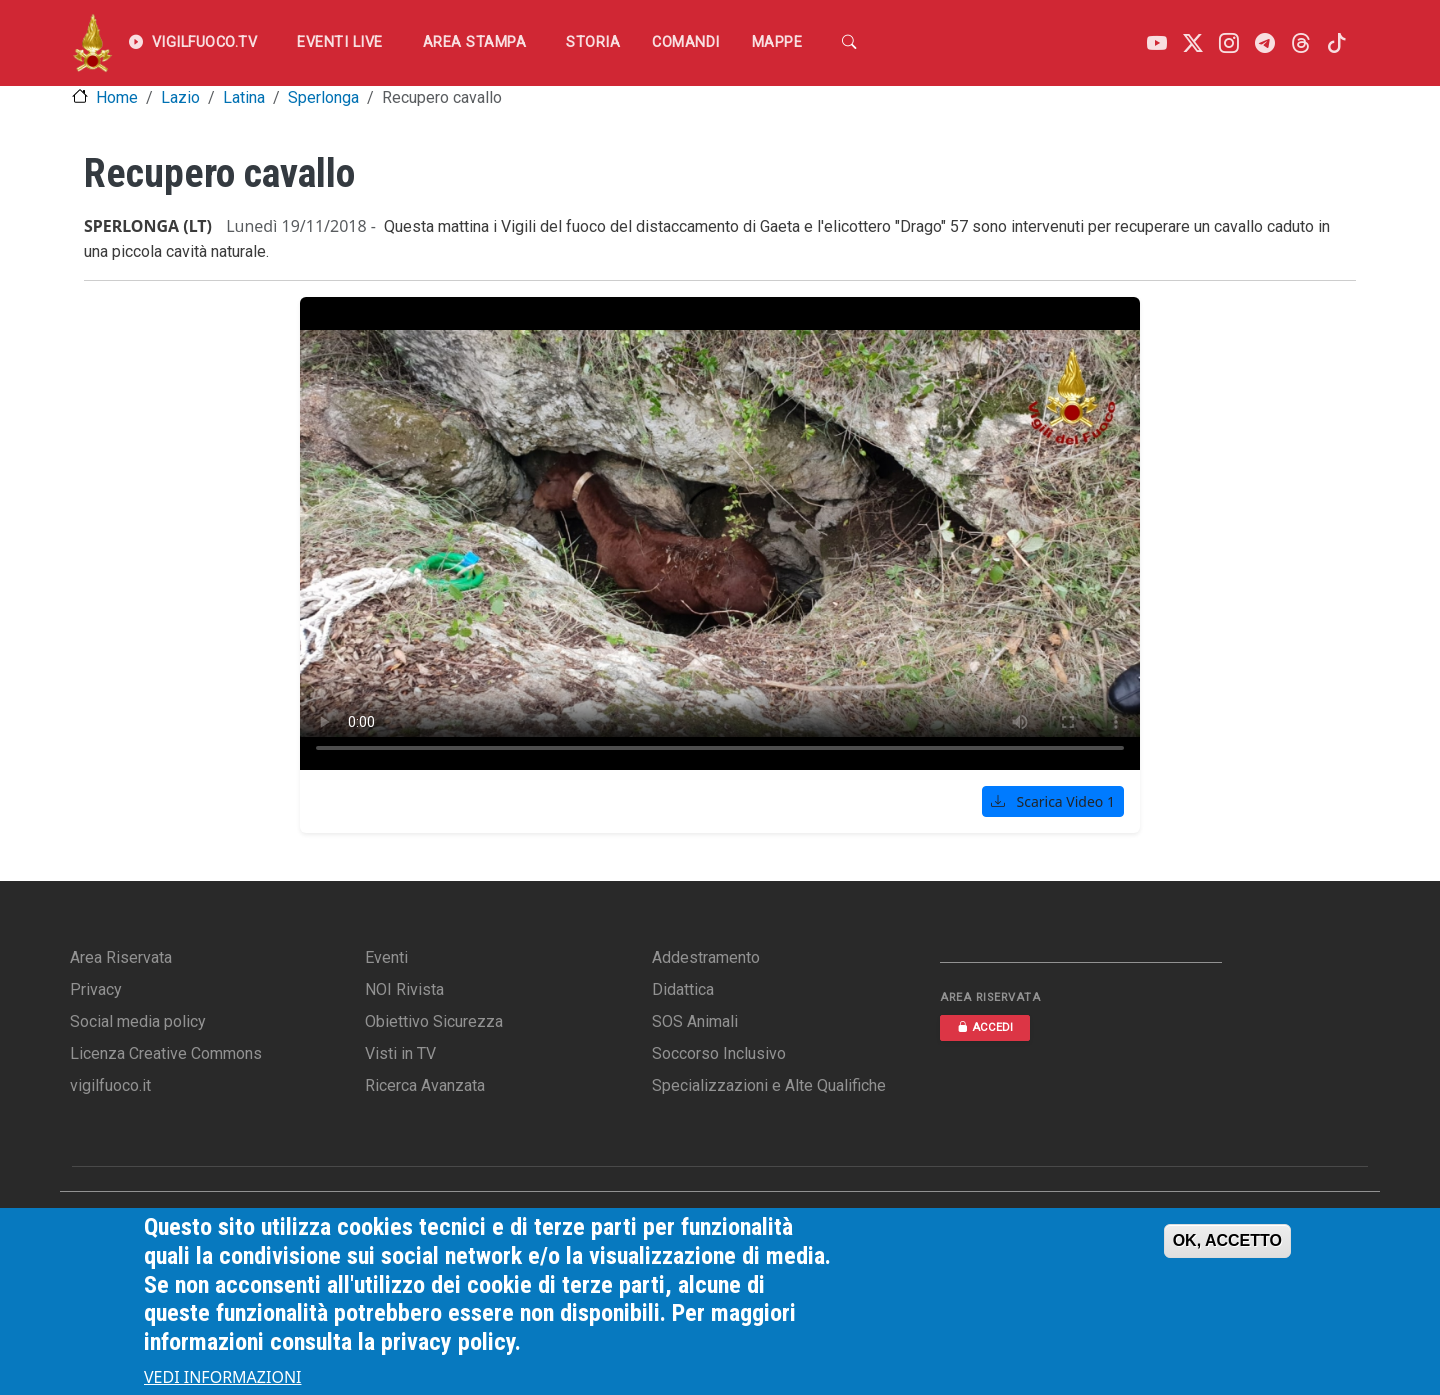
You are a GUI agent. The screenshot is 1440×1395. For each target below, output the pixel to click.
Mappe (777, 42)
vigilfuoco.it (110, 1085)
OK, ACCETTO (1227, 1240)
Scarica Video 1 (1053, 801)
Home (117, 97)
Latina (244, 97)
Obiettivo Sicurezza (434, 1021)
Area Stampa (475, 42)
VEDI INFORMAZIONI (223, 1377)
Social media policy (138, 1021)
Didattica (683, 989)
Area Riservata (121, 957)
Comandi (686, 42)
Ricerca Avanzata (425, 1085)
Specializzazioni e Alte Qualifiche (769, 1085)
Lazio (180, 97)
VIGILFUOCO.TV (193, 43)
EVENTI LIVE (340, 42)
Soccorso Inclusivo (719, 1053)
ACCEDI (985, 1027)
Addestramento (706, 957)
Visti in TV (400, 1053)
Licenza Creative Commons (166, 1053)
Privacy (96, 989)
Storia (593, 42)
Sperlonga (323, 97)
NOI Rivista (404, 989)
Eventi (386, 957)
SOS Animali (695, 1021)
